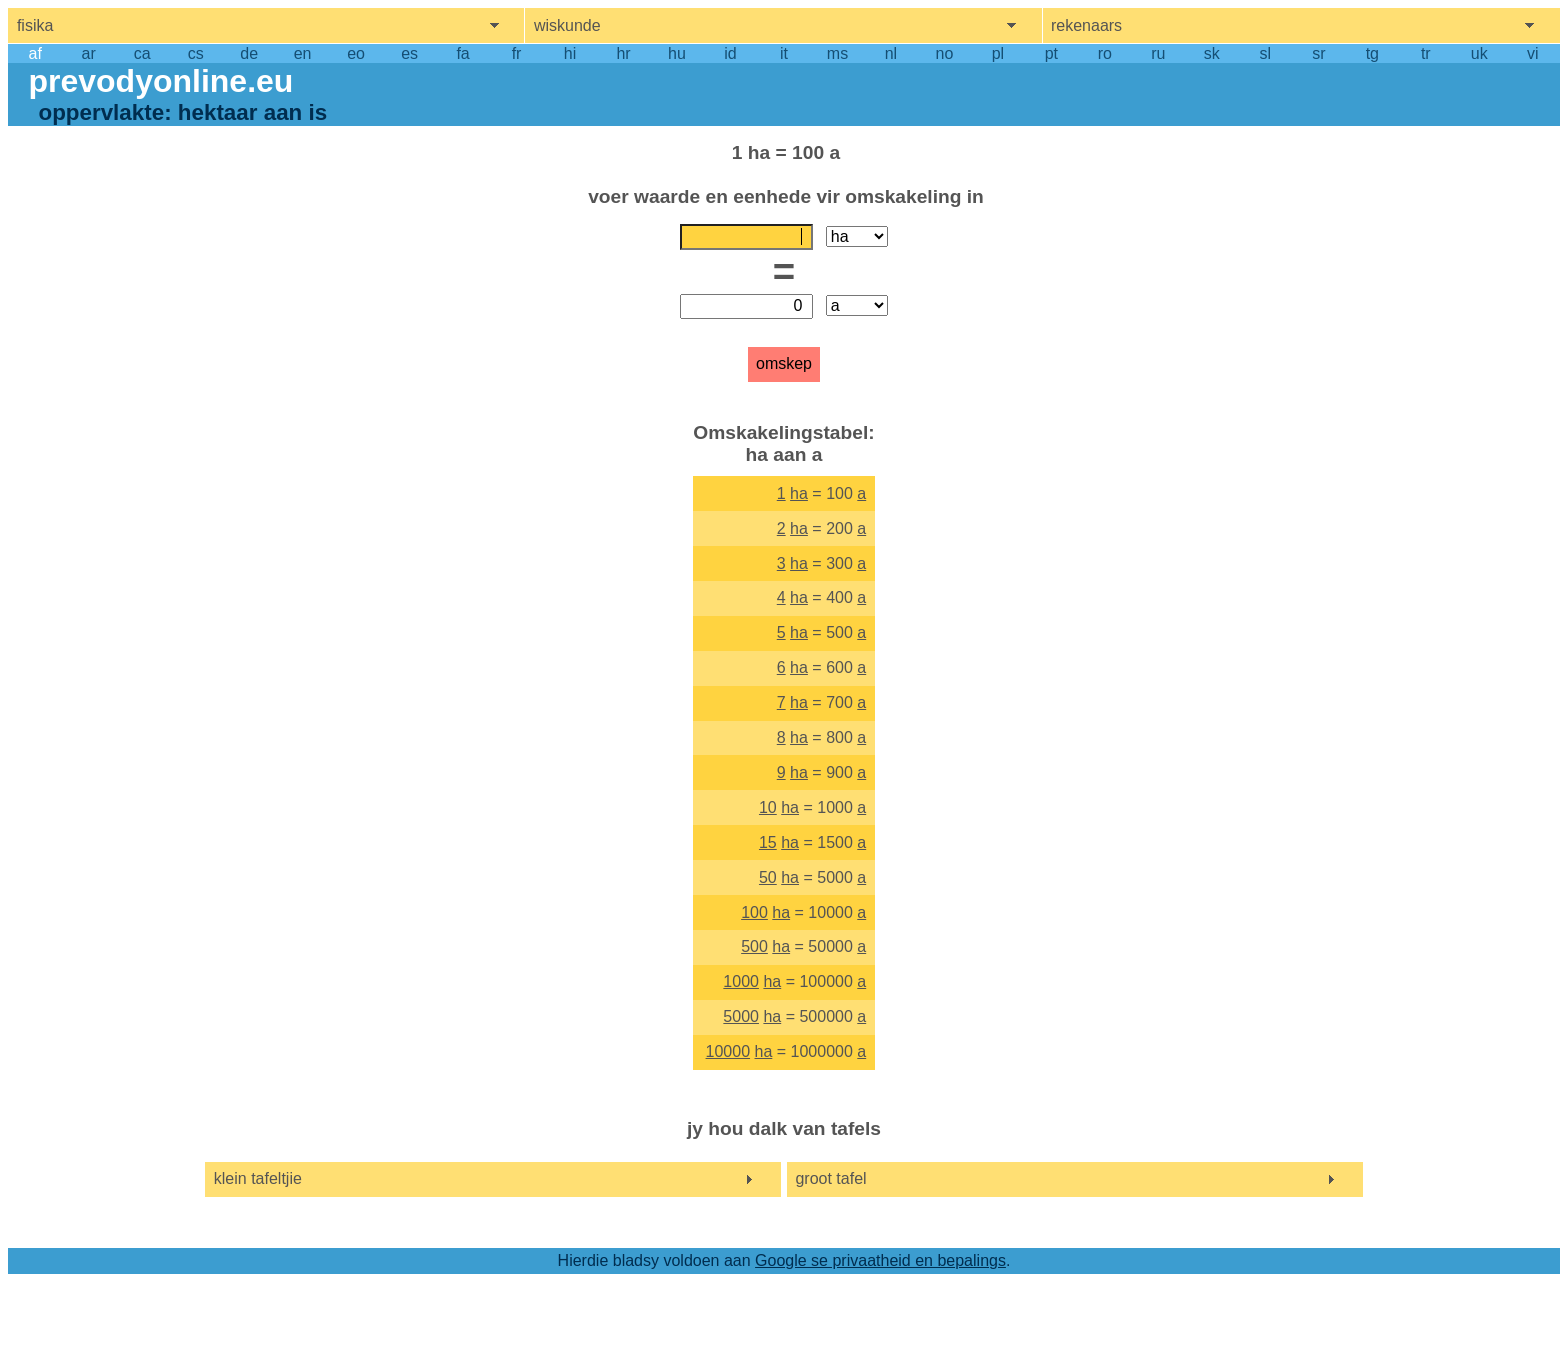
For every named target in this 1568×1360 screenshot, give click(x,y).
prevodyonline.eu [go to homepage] (160, 81)
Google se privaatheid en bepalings (880, 1260)
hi (570, 53)
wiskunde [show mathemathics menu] (567, 25)
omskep (784, 363)
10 (768, 807)
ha (799, 493)
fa (462, 53)
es (409, 53)
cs (196, 53)
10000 (728, 1051)
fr (517, 53)
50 (768, 877)
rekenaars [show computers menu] (1086, 25)
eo (356, 53)
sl (1266, 53)
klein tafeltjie (258, 1178)
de (249, 53)
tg (1372, 53)
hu (677, 53)
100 (754, 912)
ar (89, 53)
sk (1212, 53)
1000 (741, 981)
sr (1318, 53)
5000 (741, 1016)
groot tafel (830, 1178)
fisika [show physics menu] (35, 25)
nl (891, 53)
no (945, 53)
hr (623, 53)
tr (1426, 53)
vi (1533, 53)
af (35, 53)
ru (1158, 53)
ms (837, 53)
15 (768, 842)
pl (998, 53)
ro (1105, 53)
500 (754, 946)
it (784, 53)
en (303, 53)
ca (142, 53)
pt (1051, 53)
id (730, 53)
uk (1479, 53)
